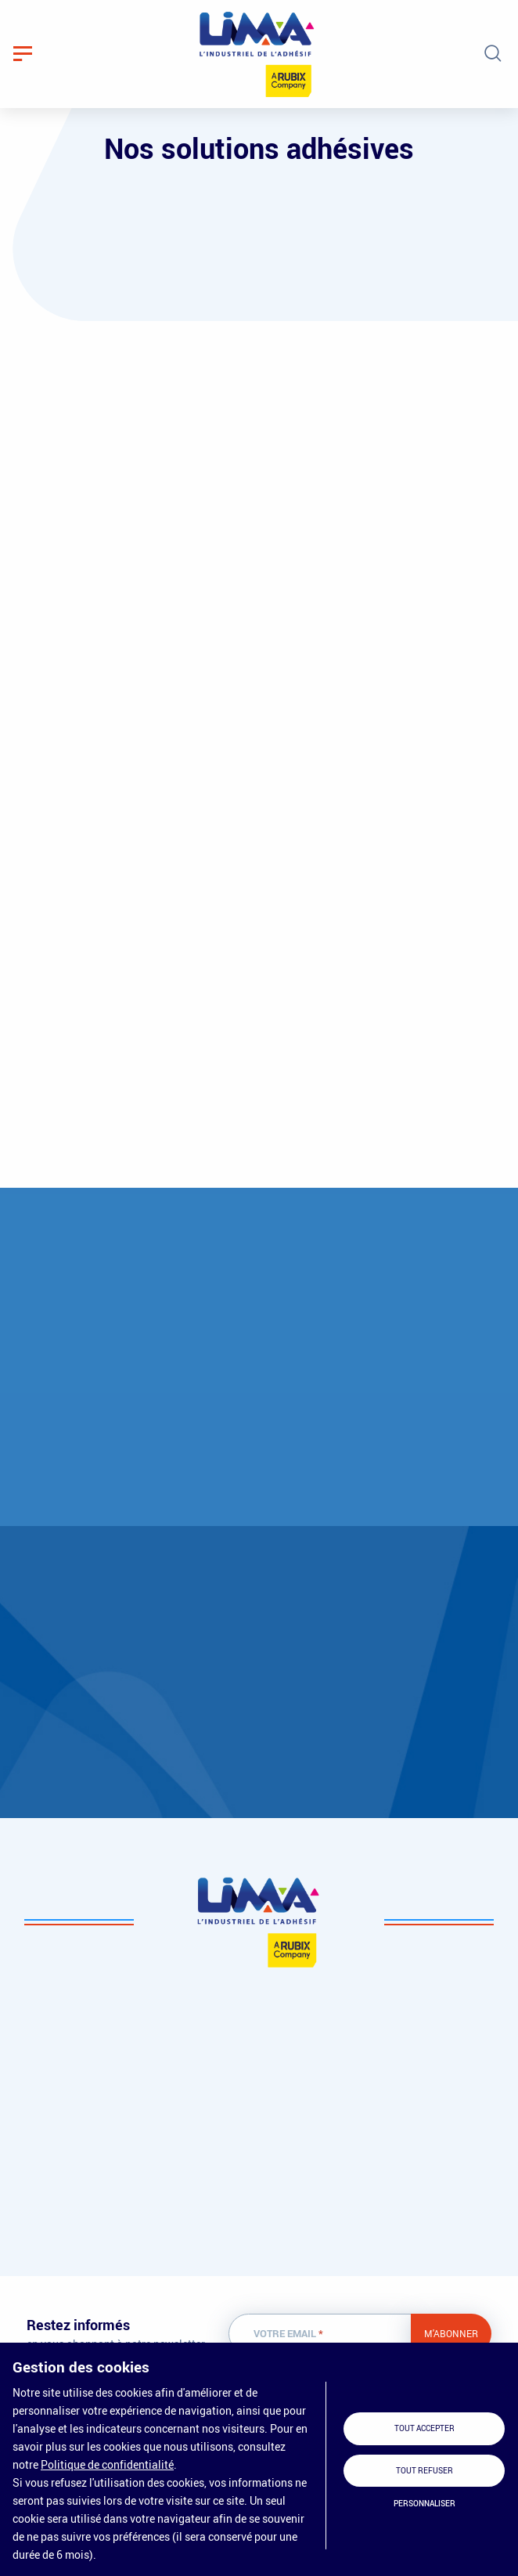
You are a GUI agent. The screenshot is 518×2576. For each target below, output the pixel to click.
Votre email (288, 2334)
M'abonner (451, 2333)
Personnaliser (424, 2503)
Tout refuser (424, 2471)
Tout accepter (424, 2428)
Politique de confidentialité (107, 2464)
